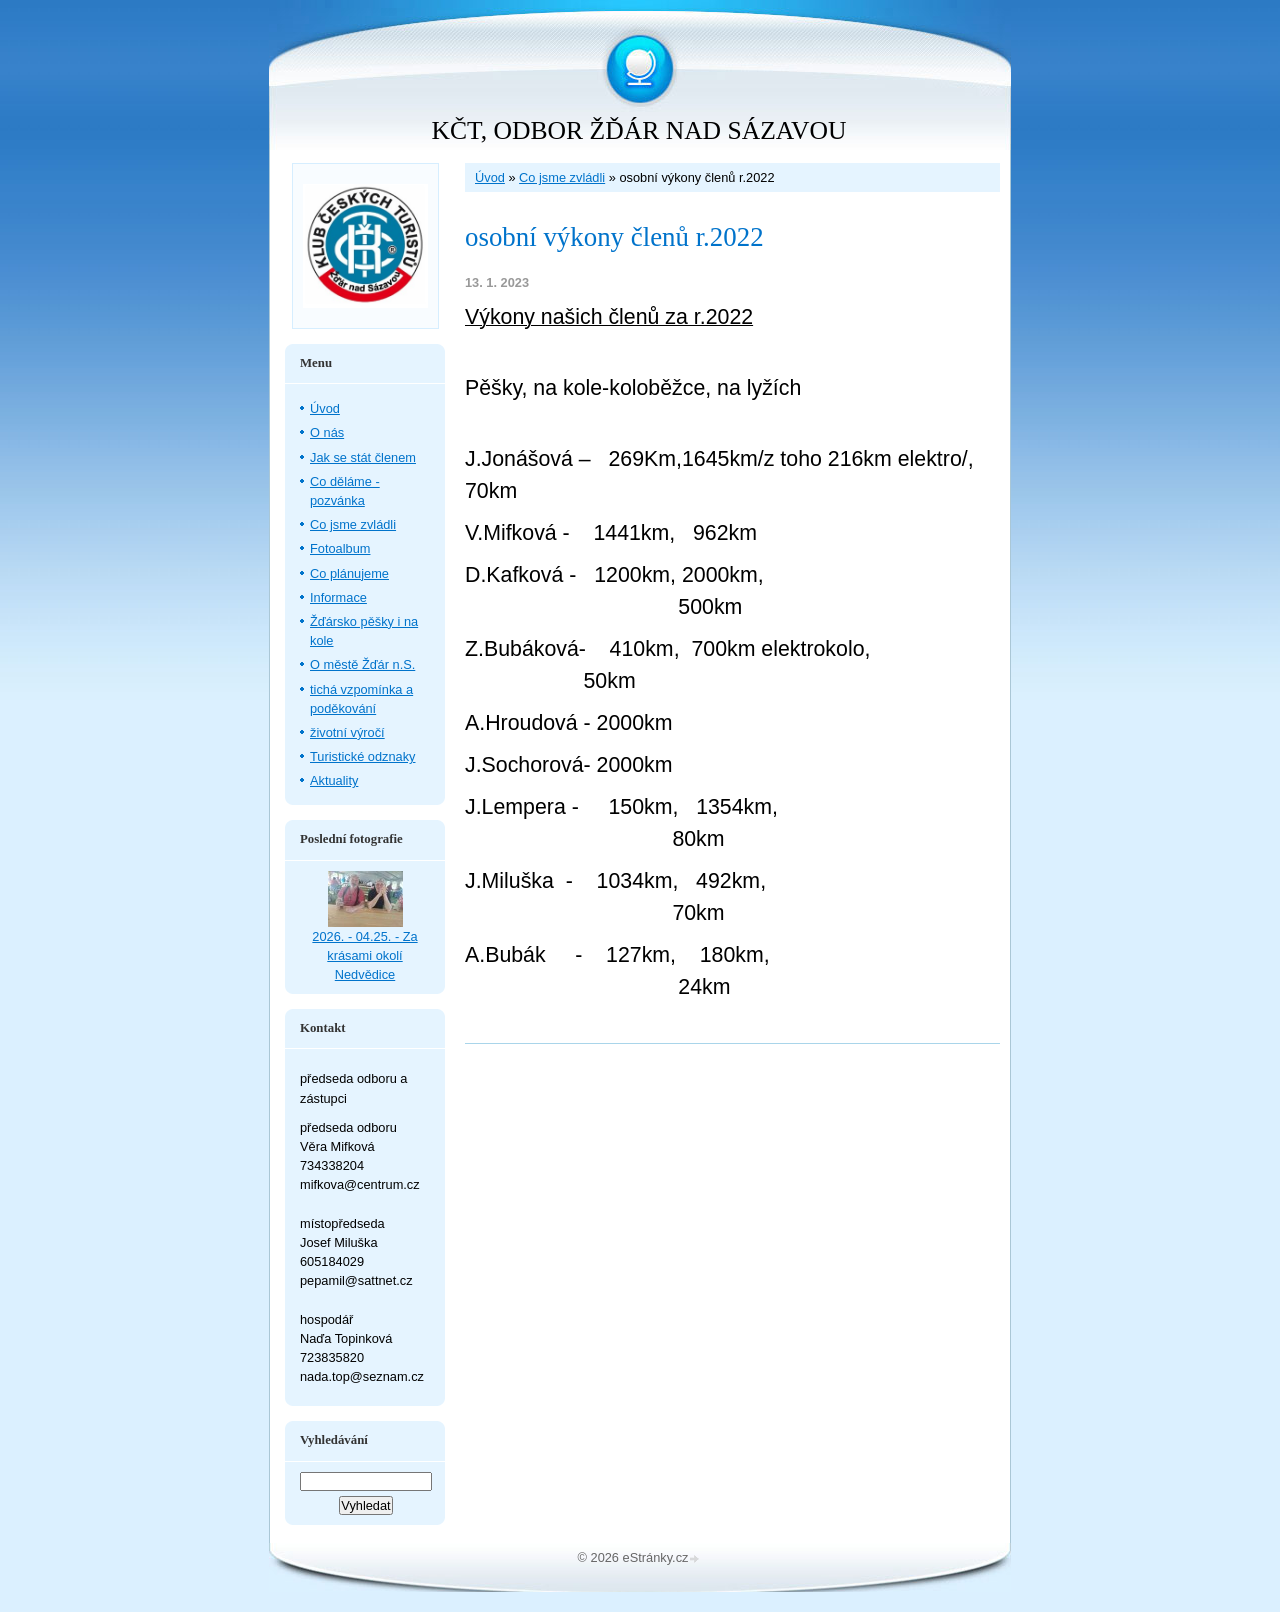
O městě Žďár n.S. (362, 664)
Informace (338, 597)
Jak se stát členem (363, 457)
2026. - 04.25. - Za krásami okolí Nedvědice (364, 955)
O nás (327, 432)
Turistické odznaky (363, 756)
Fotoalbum (340, 548)
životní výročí (347, 732)
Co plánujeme (349, 573)
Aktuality (334, 780)
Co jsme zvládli (562, 177)
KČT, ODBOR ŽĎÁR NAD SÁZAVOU (639, 130)
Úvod (490, 177)
